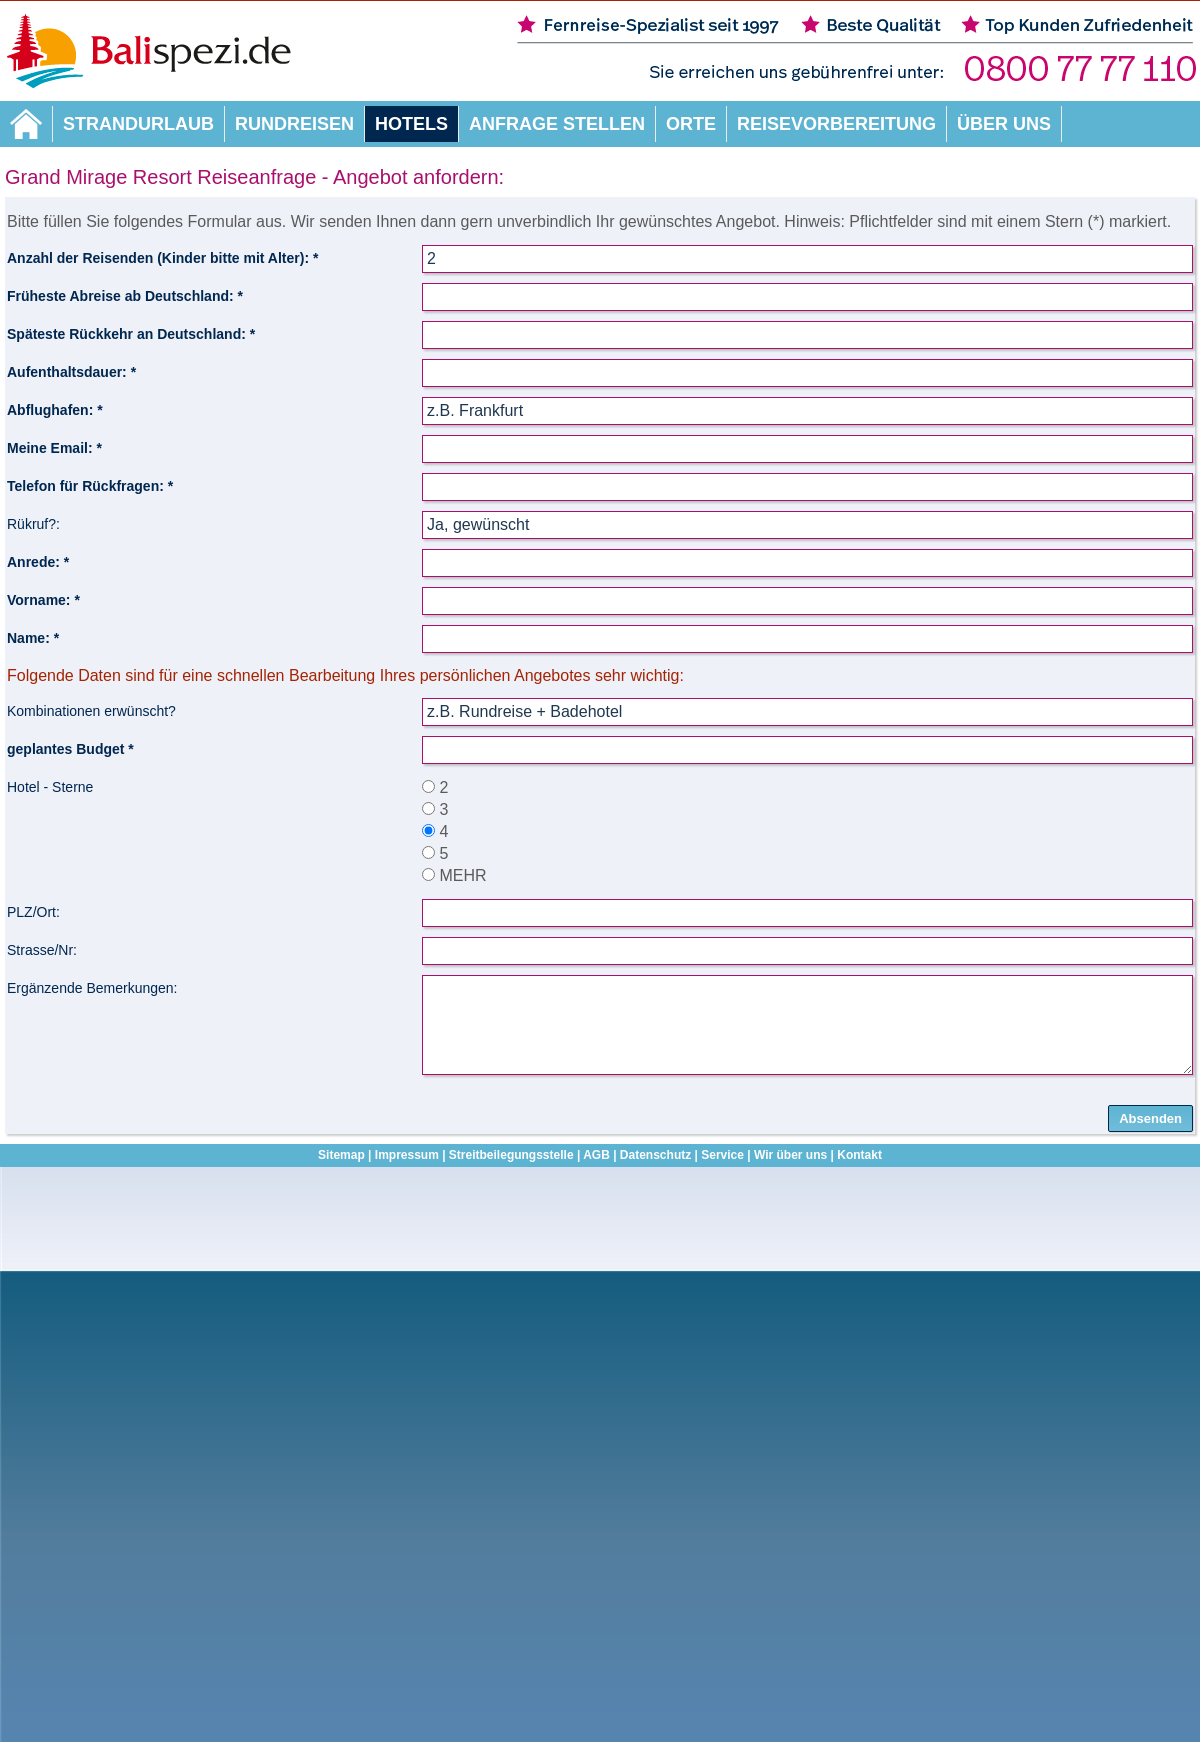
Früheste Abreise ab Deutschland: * (125, 296)
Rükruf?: (33, 524)
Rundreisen (294, 124)
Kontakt (859, 1155)
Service (722, 1155)
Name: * (33, 638)
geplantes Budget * (70, 749)
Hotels (411, 124)
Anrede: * (38, 562)
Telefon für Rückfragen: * (90, 486)
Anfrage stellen (557, 124)
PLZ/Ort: (33, 912)
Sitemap (341, 1155)
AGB (596, 1155)
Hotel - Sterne (50, 787)
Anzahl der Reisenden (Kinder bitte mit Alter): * (162, 258)
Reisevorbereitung (836, 124)
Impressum (407, 1155)
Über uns (1004, 124)
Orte (691, 124)
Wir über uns (790, 1155)
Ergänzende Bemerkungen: (92, 988)
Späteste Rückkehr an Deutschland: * (131, 334)
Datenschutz (655, 1155)
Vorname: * (43, 600)
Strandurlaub (138, 124)
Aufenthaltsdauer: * (71, 372)
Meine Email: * (54, 448)
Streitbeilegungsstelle (511, 1155)
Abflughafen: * (55, 410)
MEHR (454, 875)
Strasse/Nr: (42, 950)
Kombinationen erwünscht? (91, 711)
